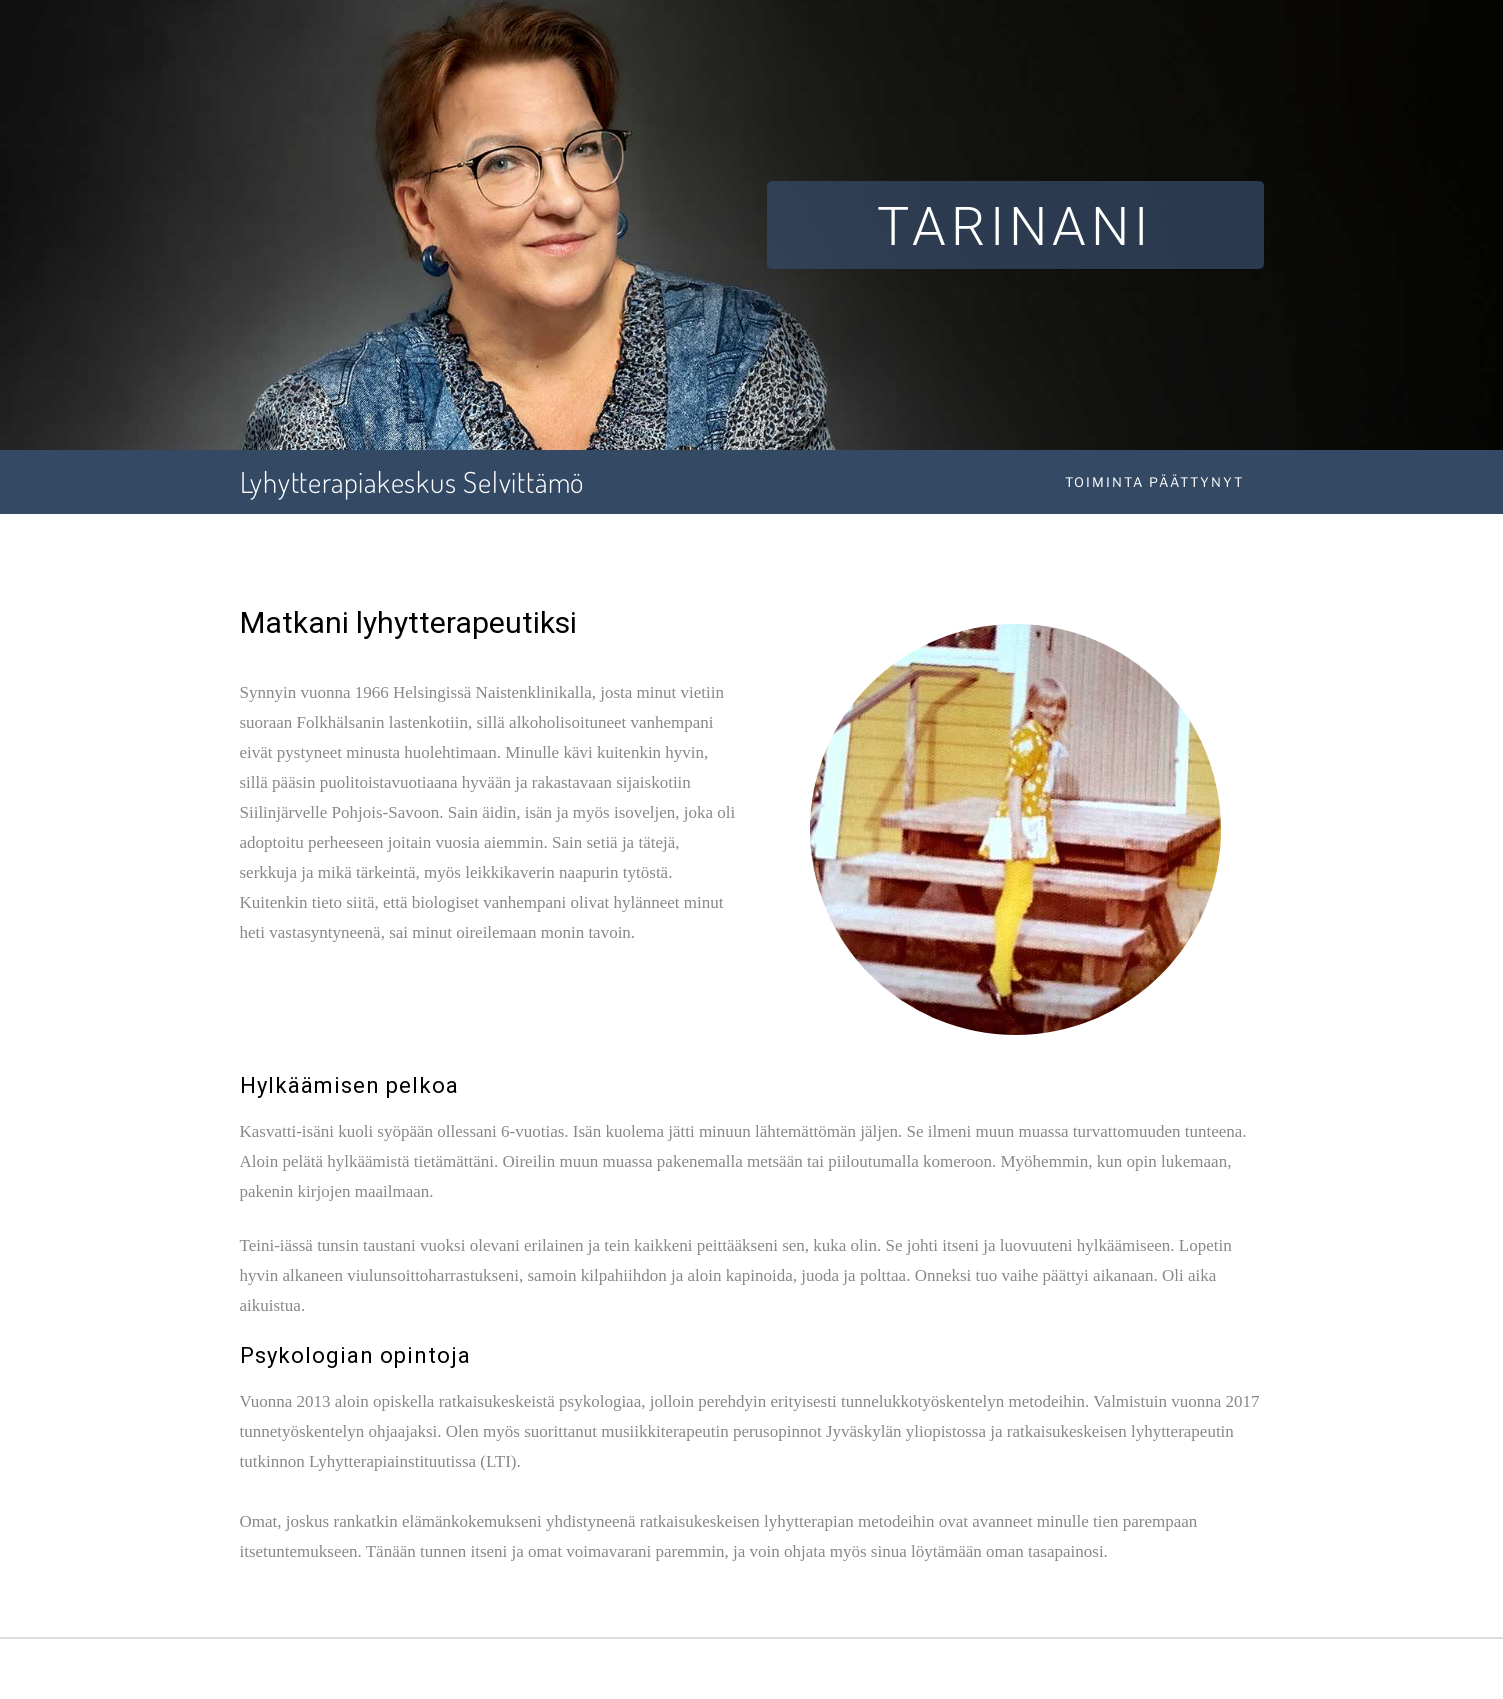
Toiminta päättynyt (1154, 482)
